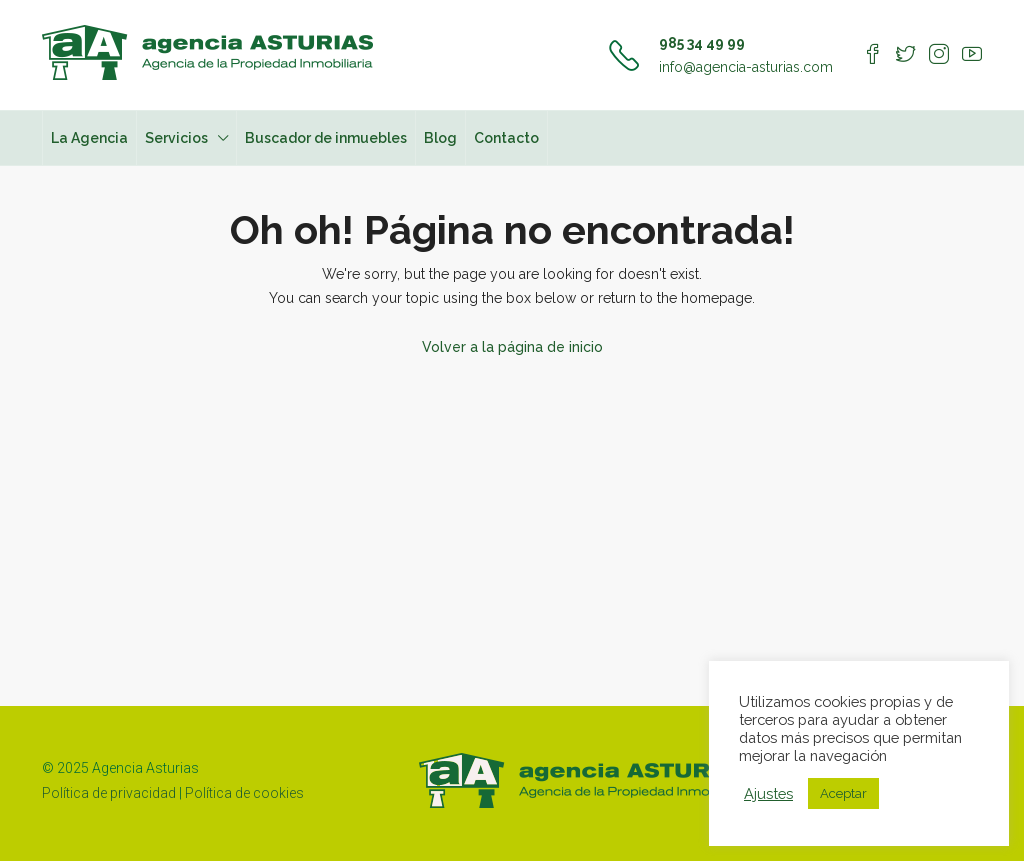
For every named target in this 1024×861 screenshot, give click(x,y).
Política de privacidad (109, 793)
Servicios (176, 138)
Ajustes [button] (768, 793)
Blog (440, 138)
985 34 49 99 (702, 43)
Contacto (506, 138)
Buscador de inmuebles (326, 138)
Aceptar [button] (843, 793)
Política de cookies (244, 793)
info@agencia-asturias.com (746, 67)
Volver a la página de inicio (512, 347)
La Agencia (89, 138)
